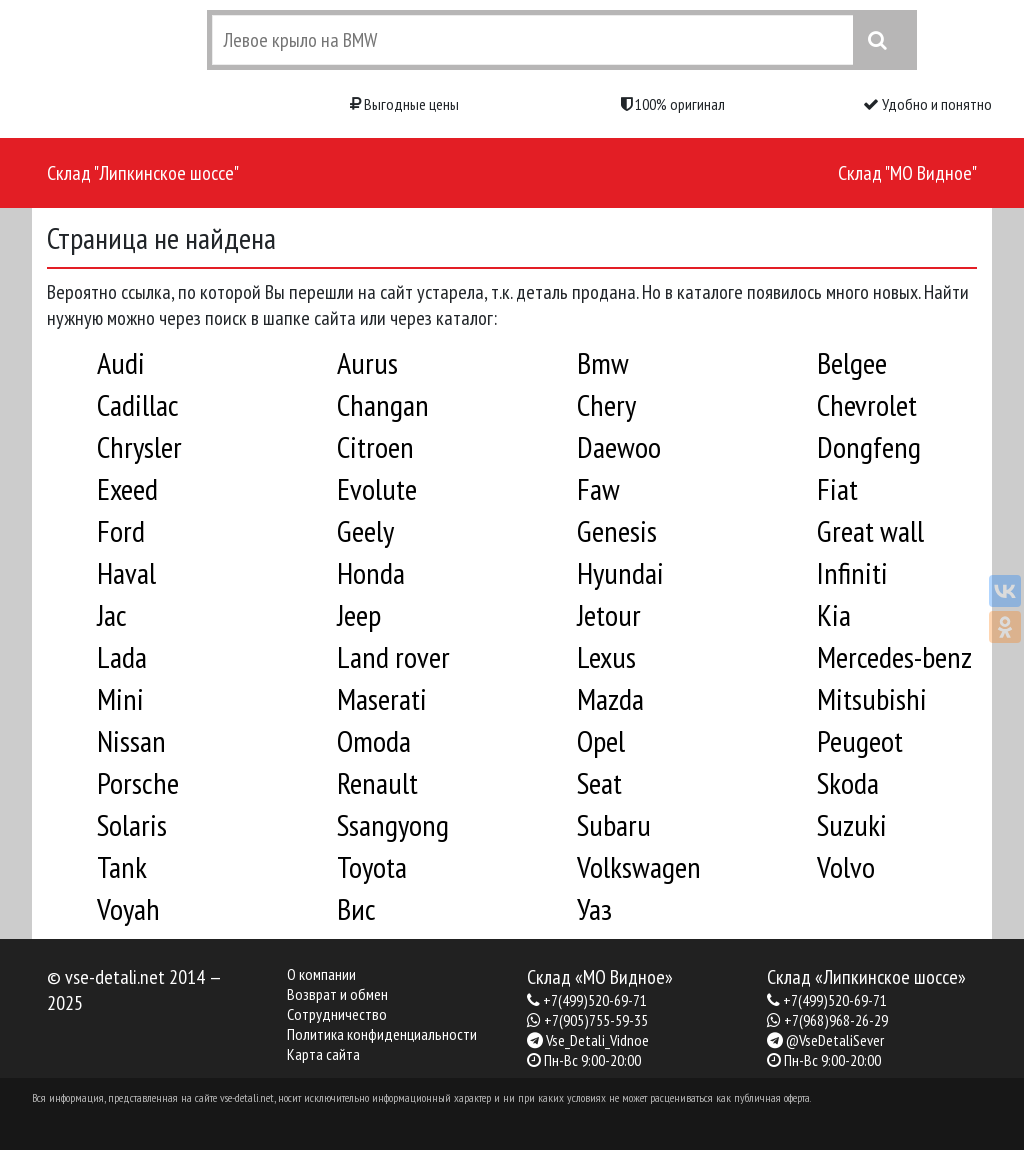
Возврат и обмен (337, 994)
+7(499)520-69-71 (595, 1000)
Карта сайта (323, 1054)
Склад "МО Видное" (907, 173)
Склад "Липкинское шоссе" (143, 173)
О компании (321, 974)
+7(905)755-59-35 (596, 1020)
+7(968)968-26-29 (836, 1020)
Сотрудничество (337, 1014)
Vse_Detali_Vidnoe (597, 1040)
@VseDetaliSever (835, 1040)
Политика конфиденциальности (382, 1034)
